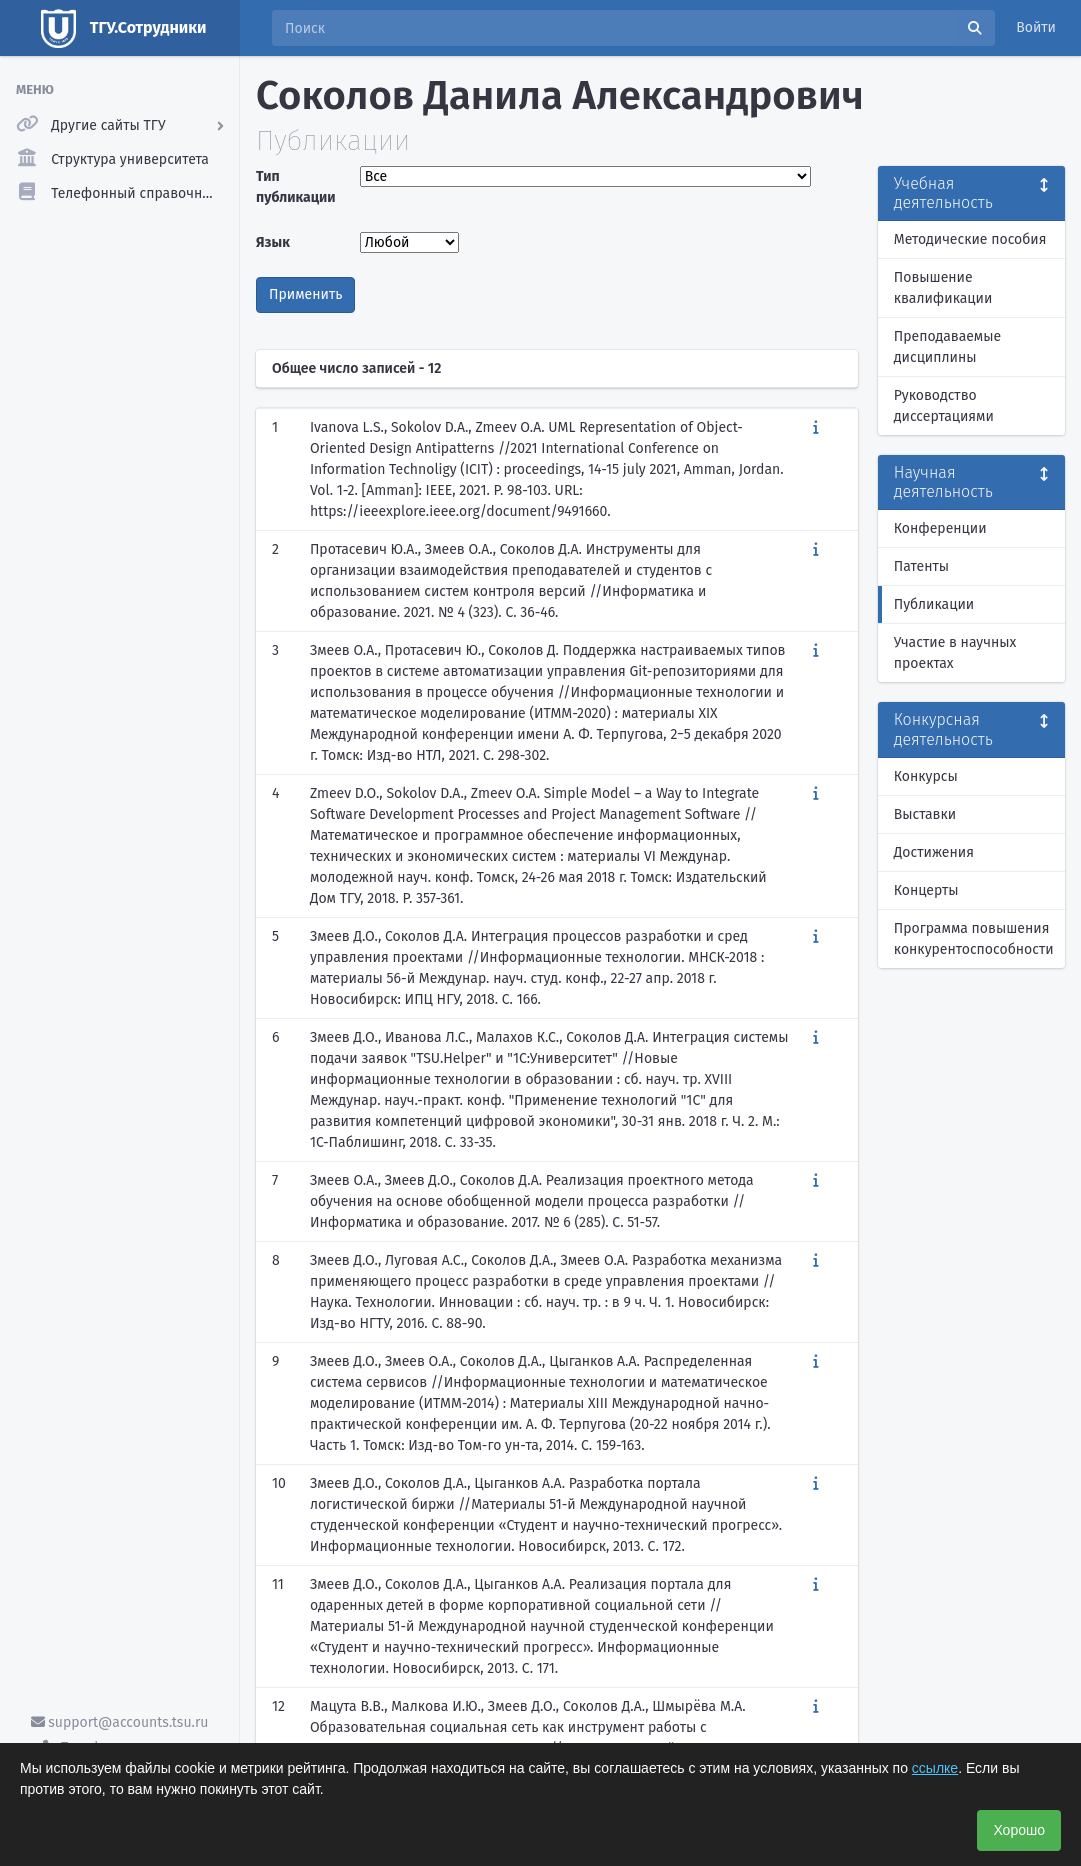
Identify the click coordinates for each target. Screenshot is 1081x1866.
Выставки (925, 814)
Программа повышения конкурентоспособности (974, 939)
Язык (273, 242)
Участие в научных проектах (955, 653)
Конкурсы (926, 776)
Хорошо (1019, 1830)
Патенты (921, 566)
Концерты (926, 890)
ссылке (935, 1768)
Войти (1036, 27)
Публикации (934, 604)
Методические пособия (970, 239)
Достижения (934, 852)
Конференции (940, 528)
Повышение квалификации (943, 288)
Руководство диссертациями (944, 406)
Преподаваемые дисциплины (947, 347)
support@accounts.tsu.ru (120, 1722)
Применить (305, 294)
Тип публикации (296, 187)
